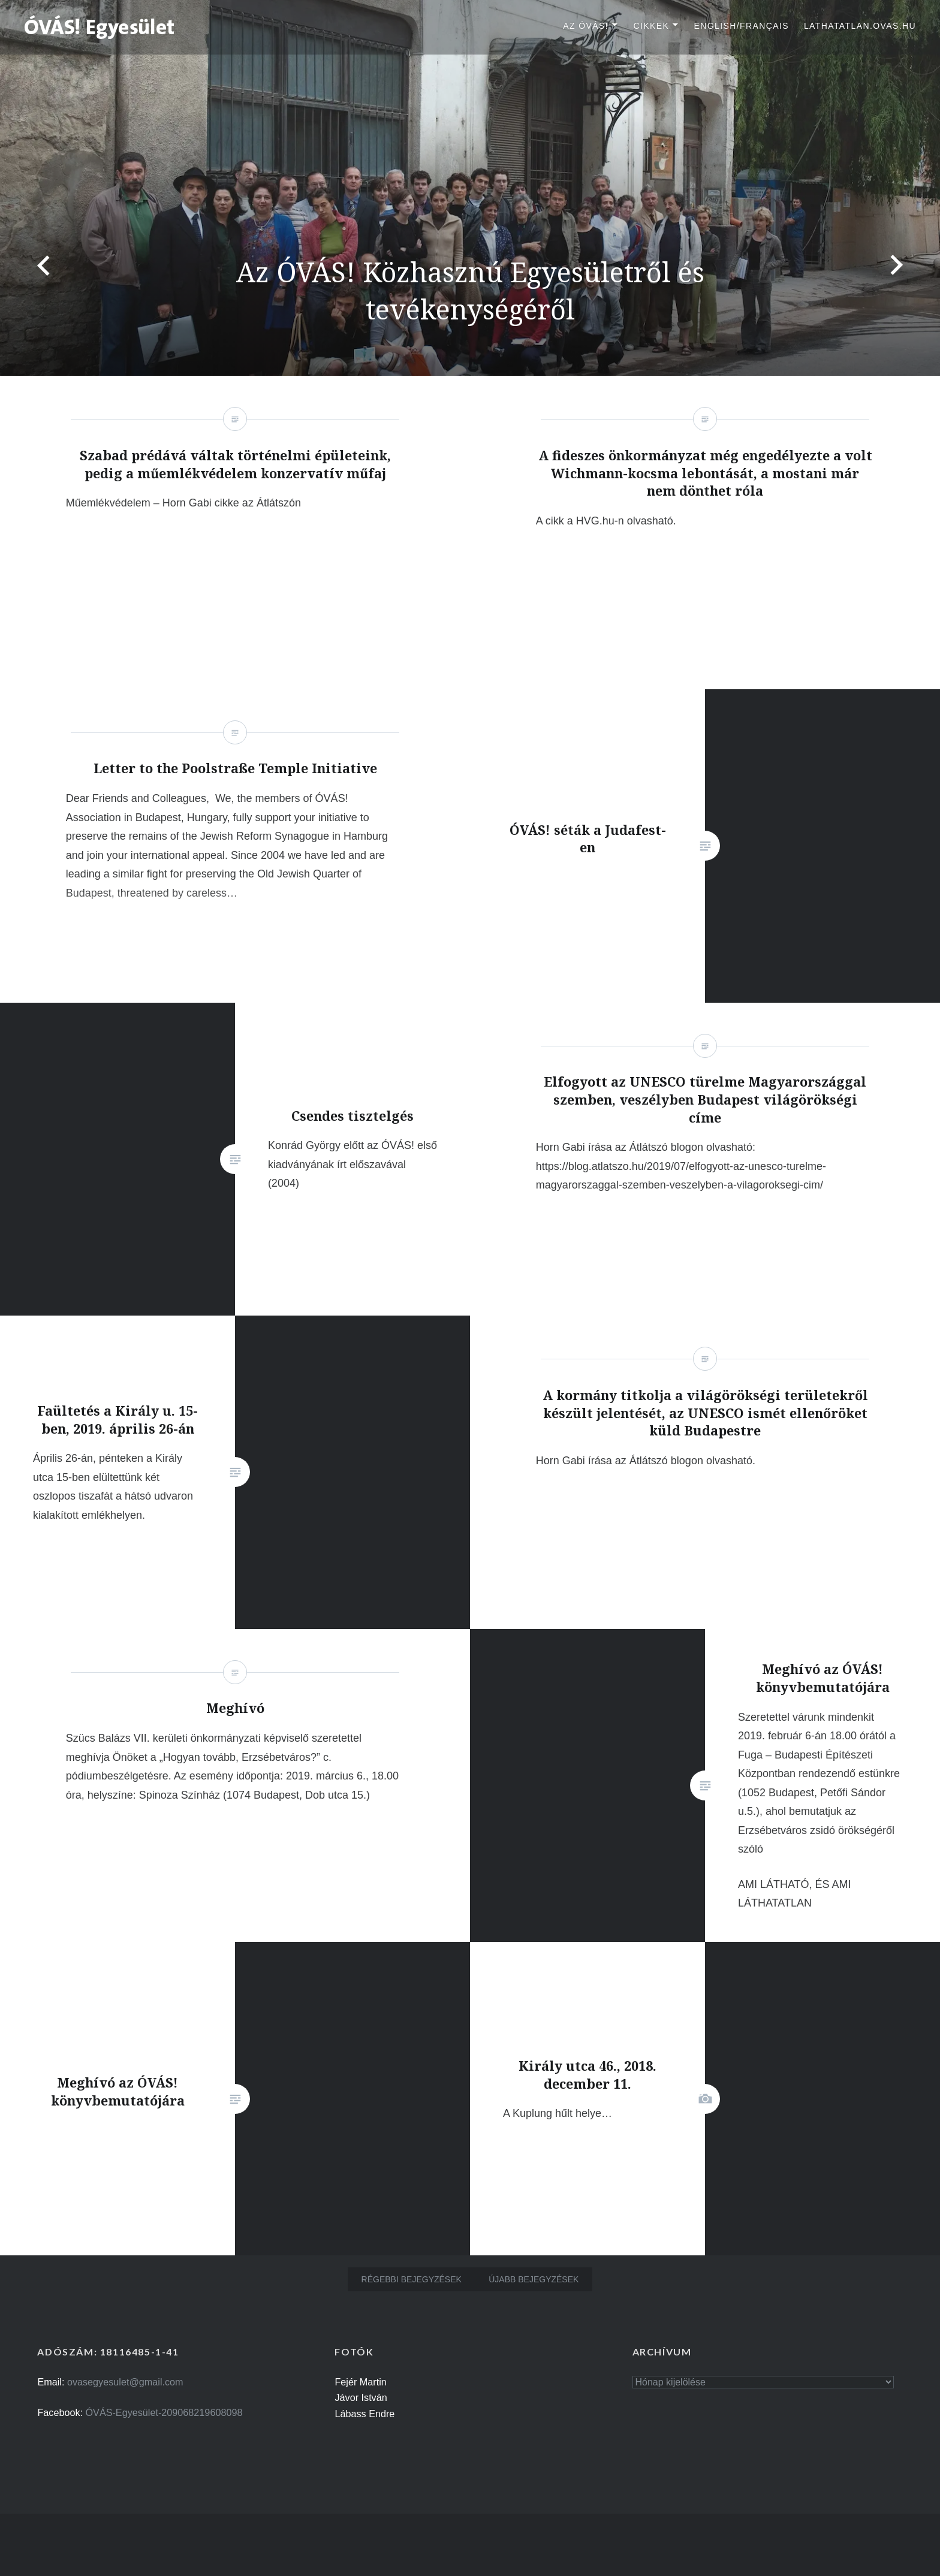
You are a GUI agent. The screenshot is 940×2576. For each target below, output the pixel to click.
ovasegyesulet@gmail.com (125, 2381)
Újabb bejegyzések (534, 2279)
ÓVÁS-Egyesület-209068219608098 (164, 2412)
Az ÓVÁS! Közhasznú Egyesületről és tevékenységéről (470, 290)
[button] (100, 26)
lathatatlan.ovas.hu (860, 26)
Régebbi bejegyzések (411, 2279)
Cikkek (651, 26)
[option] (470, 188)
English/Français (741, 26)
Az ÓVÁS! (585, 26)
